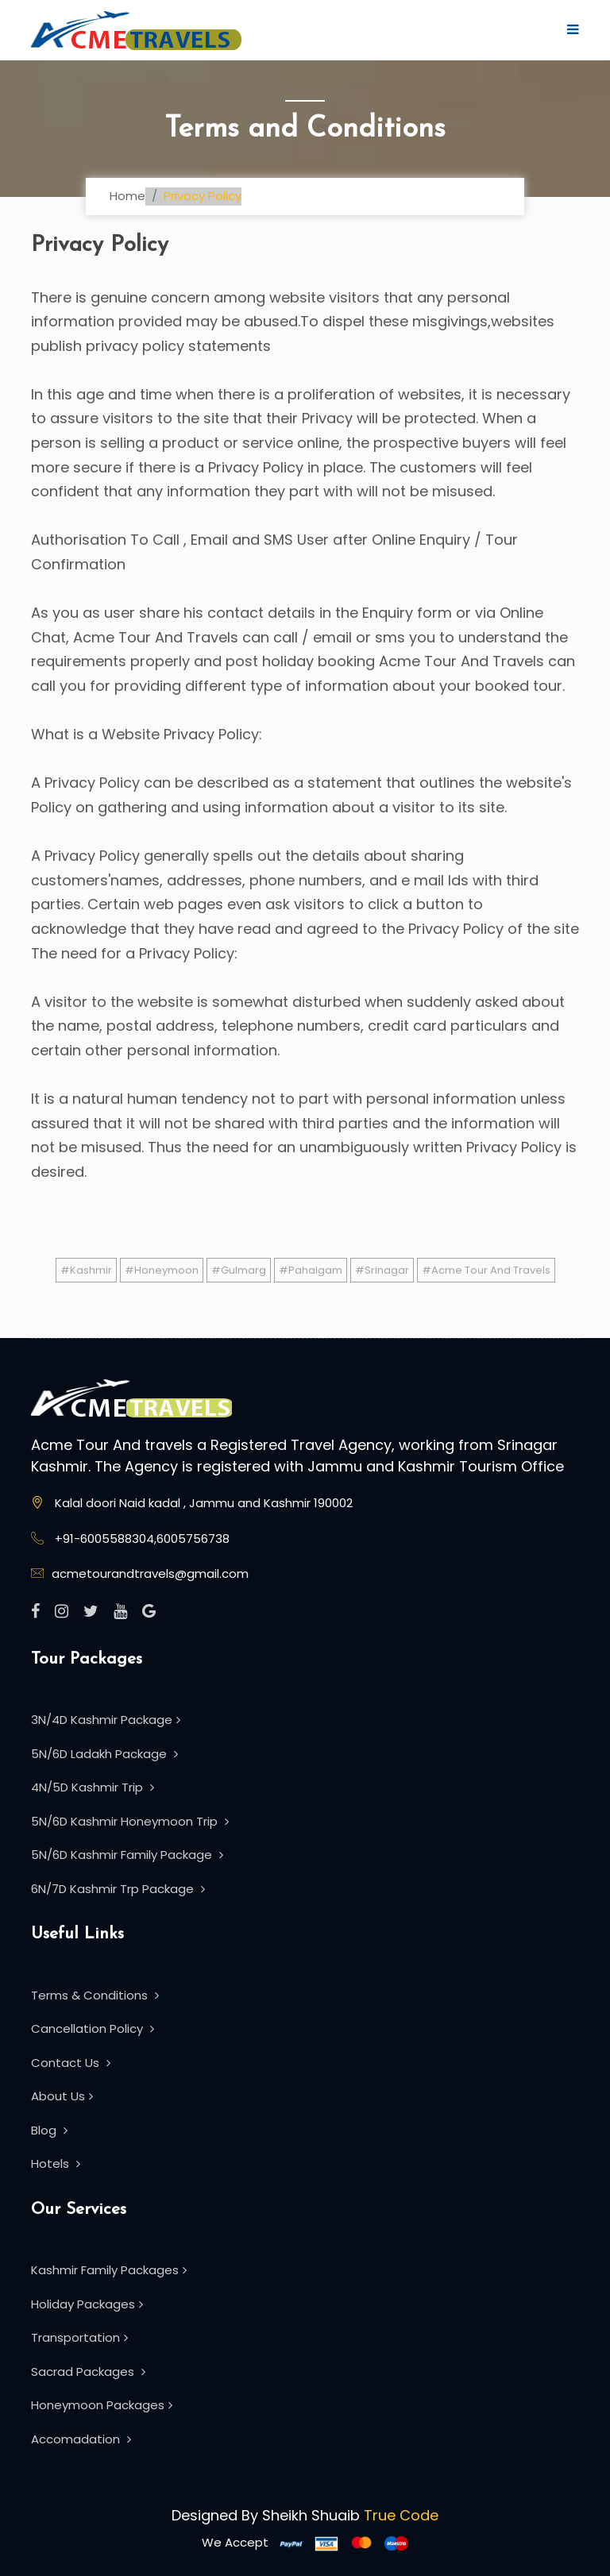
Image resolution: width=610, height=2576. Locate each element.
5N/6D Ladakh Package (104, 1753)
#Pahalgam (310, 1270)
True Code (401, 2515)
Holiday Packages (87, 2304)
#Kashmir (86, 1270)
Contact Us (70, 2062)
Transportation (79, 2337)
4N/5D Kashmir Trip (92, 1787)
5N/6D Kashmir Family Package (127, 1854)
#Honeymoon (162, 1270)
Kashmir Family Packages (109, 2270)
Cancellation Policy (92, 2028)
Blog (49, 2130)
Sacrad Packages (88, 2371)
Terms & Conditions (95, 1995)
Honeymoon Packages (101, 2405)
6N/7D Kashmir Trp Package (118, 1888)
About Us (62, 2096)
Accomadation (81, 2439)
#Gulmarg (238, 1270)
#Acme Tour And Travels (486, 1270)
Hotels (55, 2163)
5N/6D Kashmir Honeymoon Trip (130, 1821)
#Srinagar (382, 1270)
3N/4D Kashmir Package (105, 1719)
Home (127, 195)
